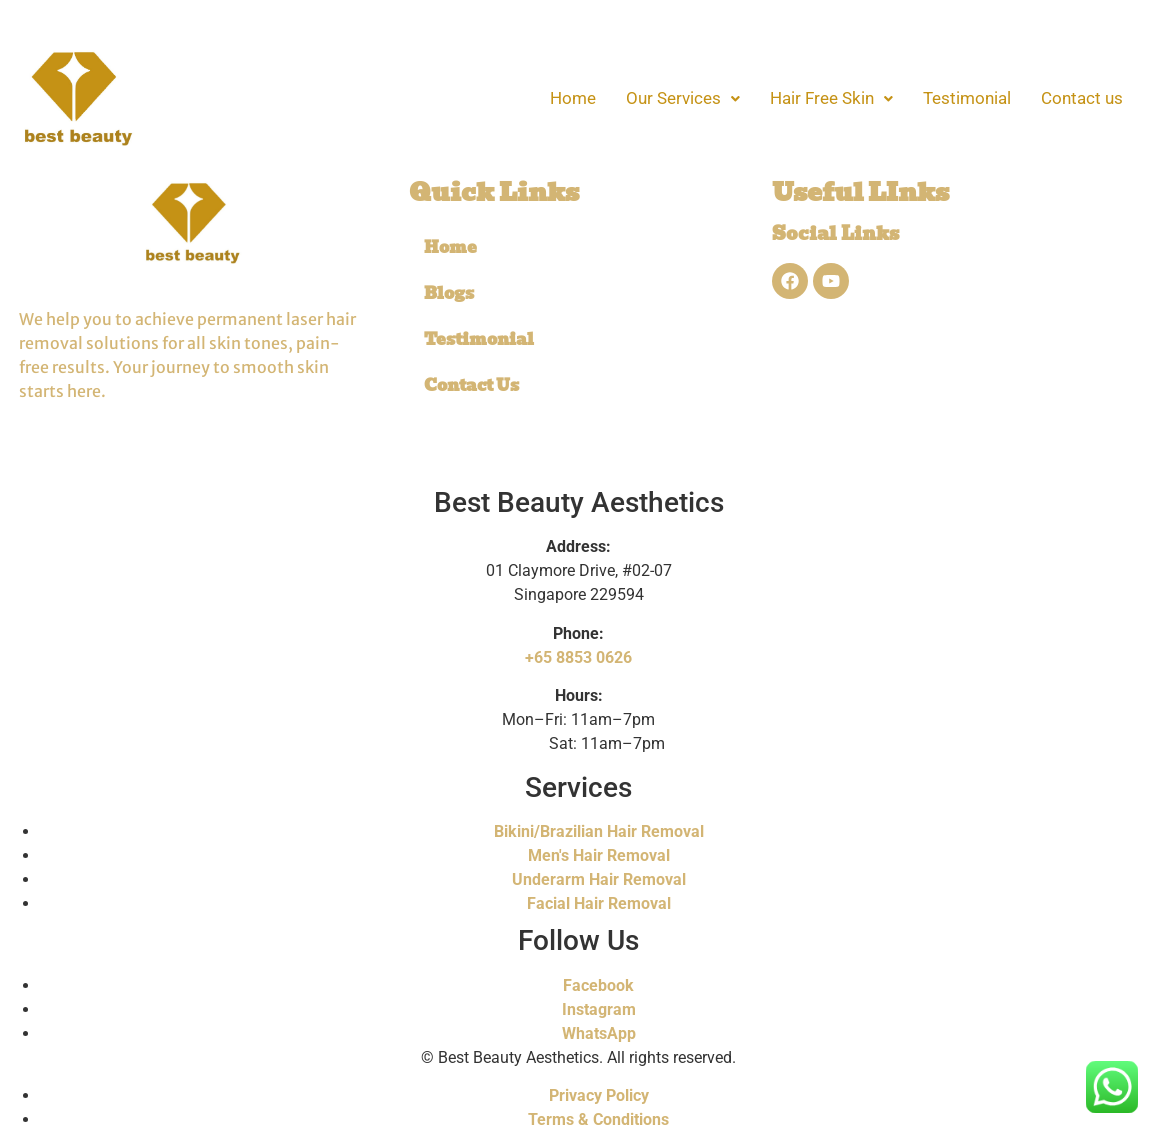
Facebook (598, 985)
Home (573, 98)
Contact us (1082, 98)
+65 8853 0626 (578, 657)
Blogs (449, 293)
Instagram (599, 1009)
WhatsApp (599, 1033)
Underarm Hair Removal (599, 879)
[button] (683, 98)
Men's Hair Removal (599, 855)
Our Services (683, 98)
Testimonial (967, 98)
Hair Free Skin (831, 98)
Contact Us (471, 385)
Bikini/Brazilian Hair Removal (599, 831)
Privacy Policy (599, 1095)
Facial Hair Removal (599, 903)
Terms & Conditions (598, 1119)
